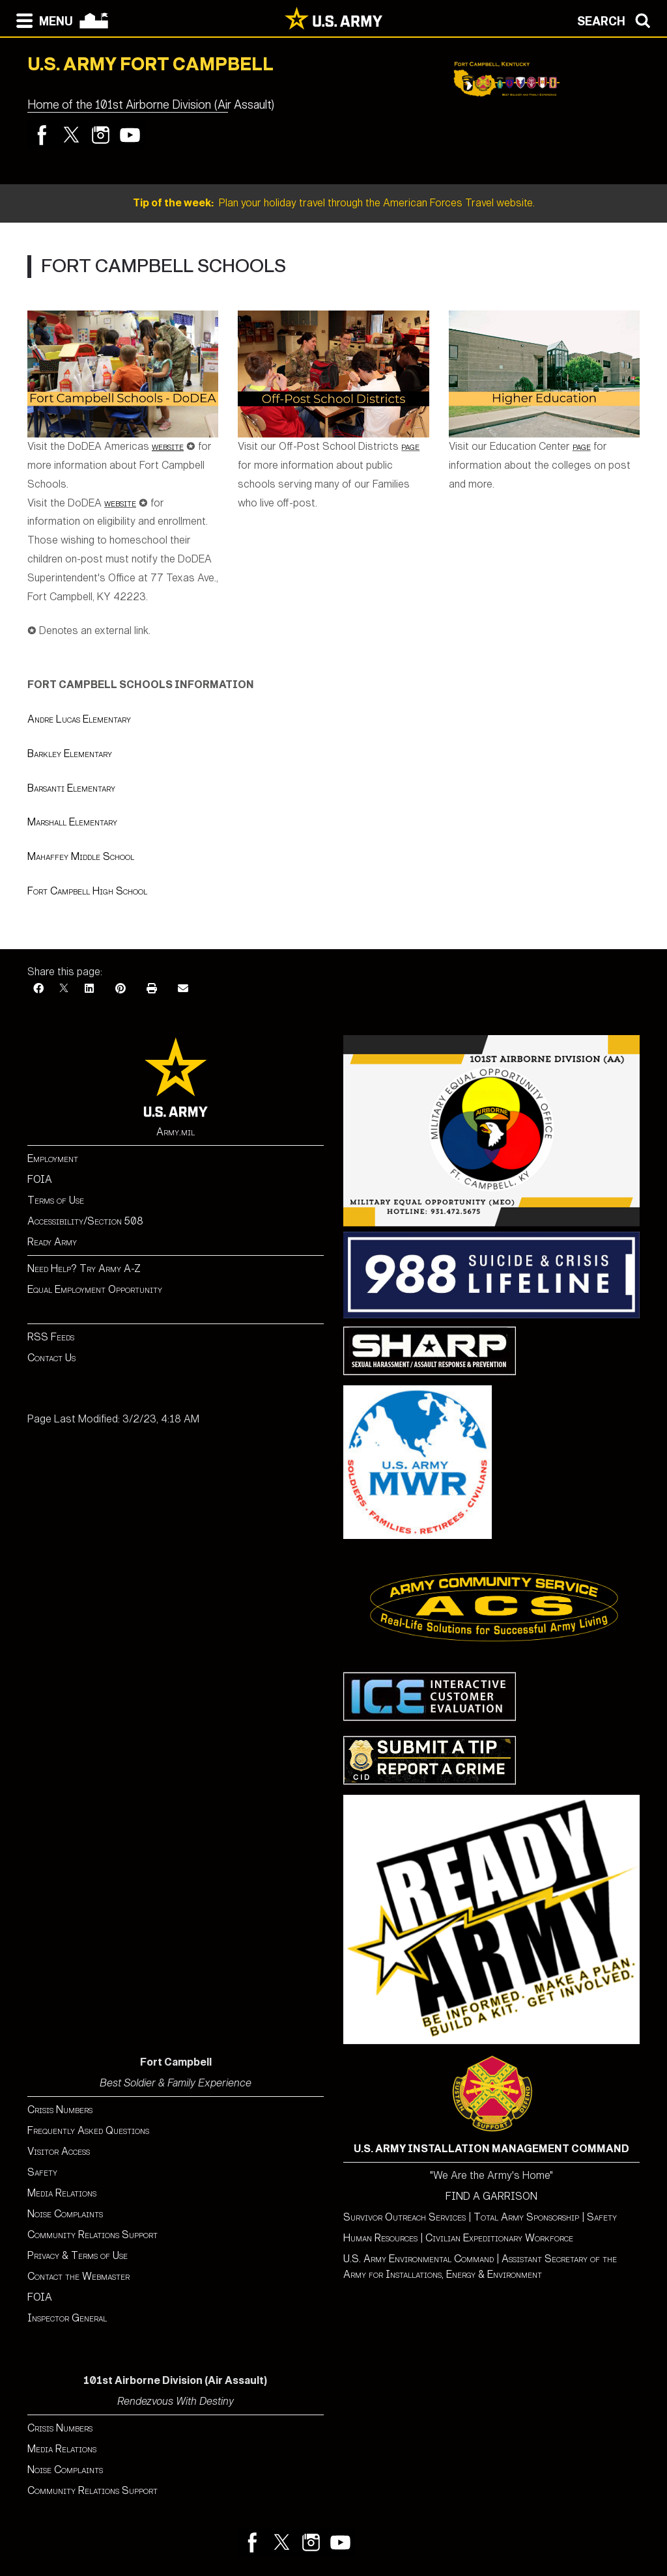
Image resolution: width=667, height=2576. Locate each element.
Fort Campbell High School (87, 891)
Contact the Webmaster (78, 2276)
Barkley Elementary (69, 753)
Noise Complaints (65, 2214)
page (410, 446)
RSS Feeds (50, 1337)
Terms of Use (55, 1200)
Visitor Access (58, 2151)
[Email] (183, 988)
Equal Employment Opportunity (94, 1289)
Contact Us (51, 1357)
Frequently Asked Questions (88, 2130)
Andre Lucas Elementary (79, 719)
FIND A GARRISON (491, 2196)
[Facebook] (38, 988)
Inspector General (67, 2318)
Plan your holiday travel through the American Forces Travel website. (334, 203)
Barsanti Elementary (71, 788)
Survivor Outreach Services (404, 2217)
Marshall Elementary (72, 822)
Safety (42, 2172)
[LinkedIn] (89, 988)
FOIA (39, 1179)
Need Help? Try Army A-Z (84, 1268)
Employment (52, 1158)
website (120, 503)
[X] (64, 988)
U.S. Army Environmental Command (418, 2258)
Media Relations (61, 2193)
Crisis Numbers (59, 2109)
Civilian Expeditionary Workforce (499, 2238)
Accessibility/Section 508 (85, 1221)
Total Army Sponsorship (526, 2217)
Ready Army (52, 1242)
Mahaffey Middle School (80, 856)
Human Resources (380, 2238)
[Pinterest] (120, 988)
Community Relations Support (92, 2234)
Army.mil (175, 1132)
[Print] (152, 988)
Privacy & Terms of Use (77, 2255)
